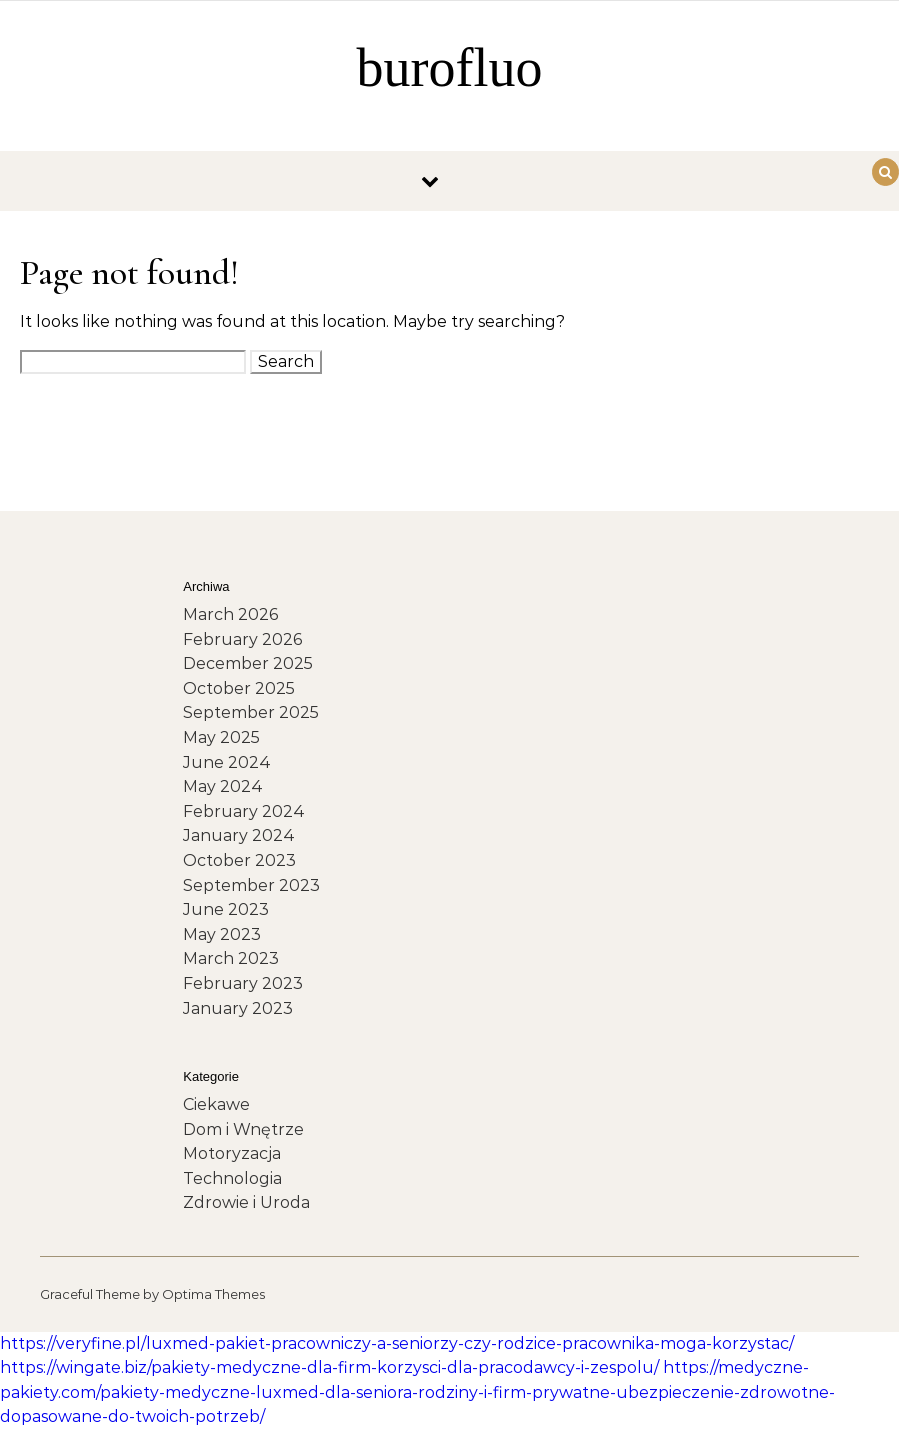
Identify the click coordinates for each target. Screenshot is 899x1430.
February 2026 (242, 639)
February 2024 (244, 811)
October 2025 (239, 688)
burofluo (450, 68)
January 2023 (238, 1008)
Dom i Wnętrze (243, 1129)
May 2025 (221, 737)
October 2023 (239, 860)
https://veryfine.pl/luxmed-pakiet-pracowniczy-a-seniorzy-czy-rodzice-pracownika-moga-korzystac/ (397, 1343)
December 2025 (248, 663)
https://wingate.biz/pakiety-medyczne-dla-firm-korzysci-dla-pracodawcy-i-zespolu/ (329, 1367)
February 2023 (243, 983)
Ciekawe (216, 1104)
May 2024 (223, 786)
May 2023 (222, 934)
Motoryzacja (232, 1153)
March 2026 (230, 614)
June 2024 (227, 762)
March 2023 (231, 958)
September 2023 (251, 885)
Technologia (232, 1178)
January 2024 (239, 835)
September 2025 (251, 712)
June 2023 (226, 909)
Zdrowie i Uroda (246, 1202)
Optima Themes (213, 1294)
